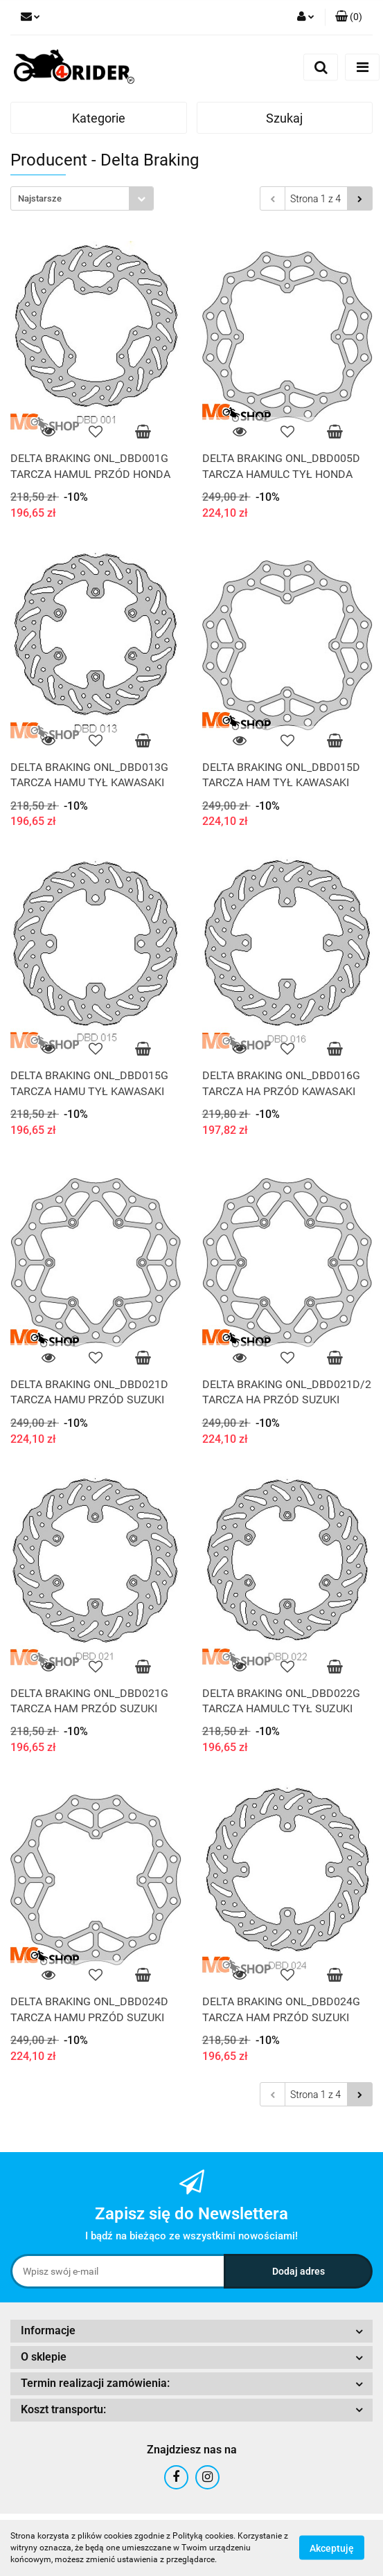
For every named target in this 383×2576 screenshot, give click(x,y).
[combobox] (82, 198)
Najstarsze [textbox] (40, 198)
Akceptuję (332, 2548)
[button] (349, 17)
